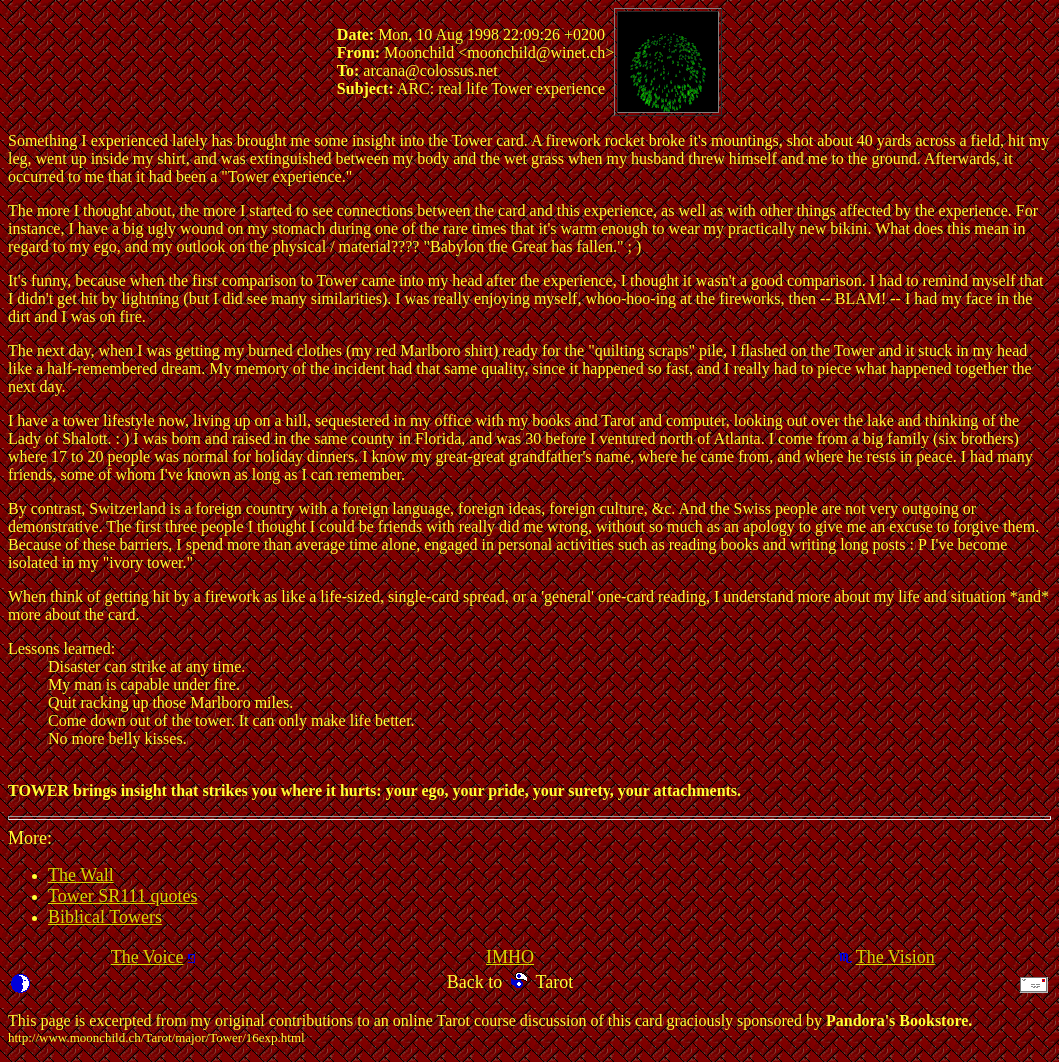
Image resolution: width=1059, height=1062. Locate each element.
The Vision (895, 957)
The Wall (81, 875)
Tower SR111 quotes (122, 896)
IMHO (510, 957)
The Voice (147, 957)
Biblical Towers (105, 917)
